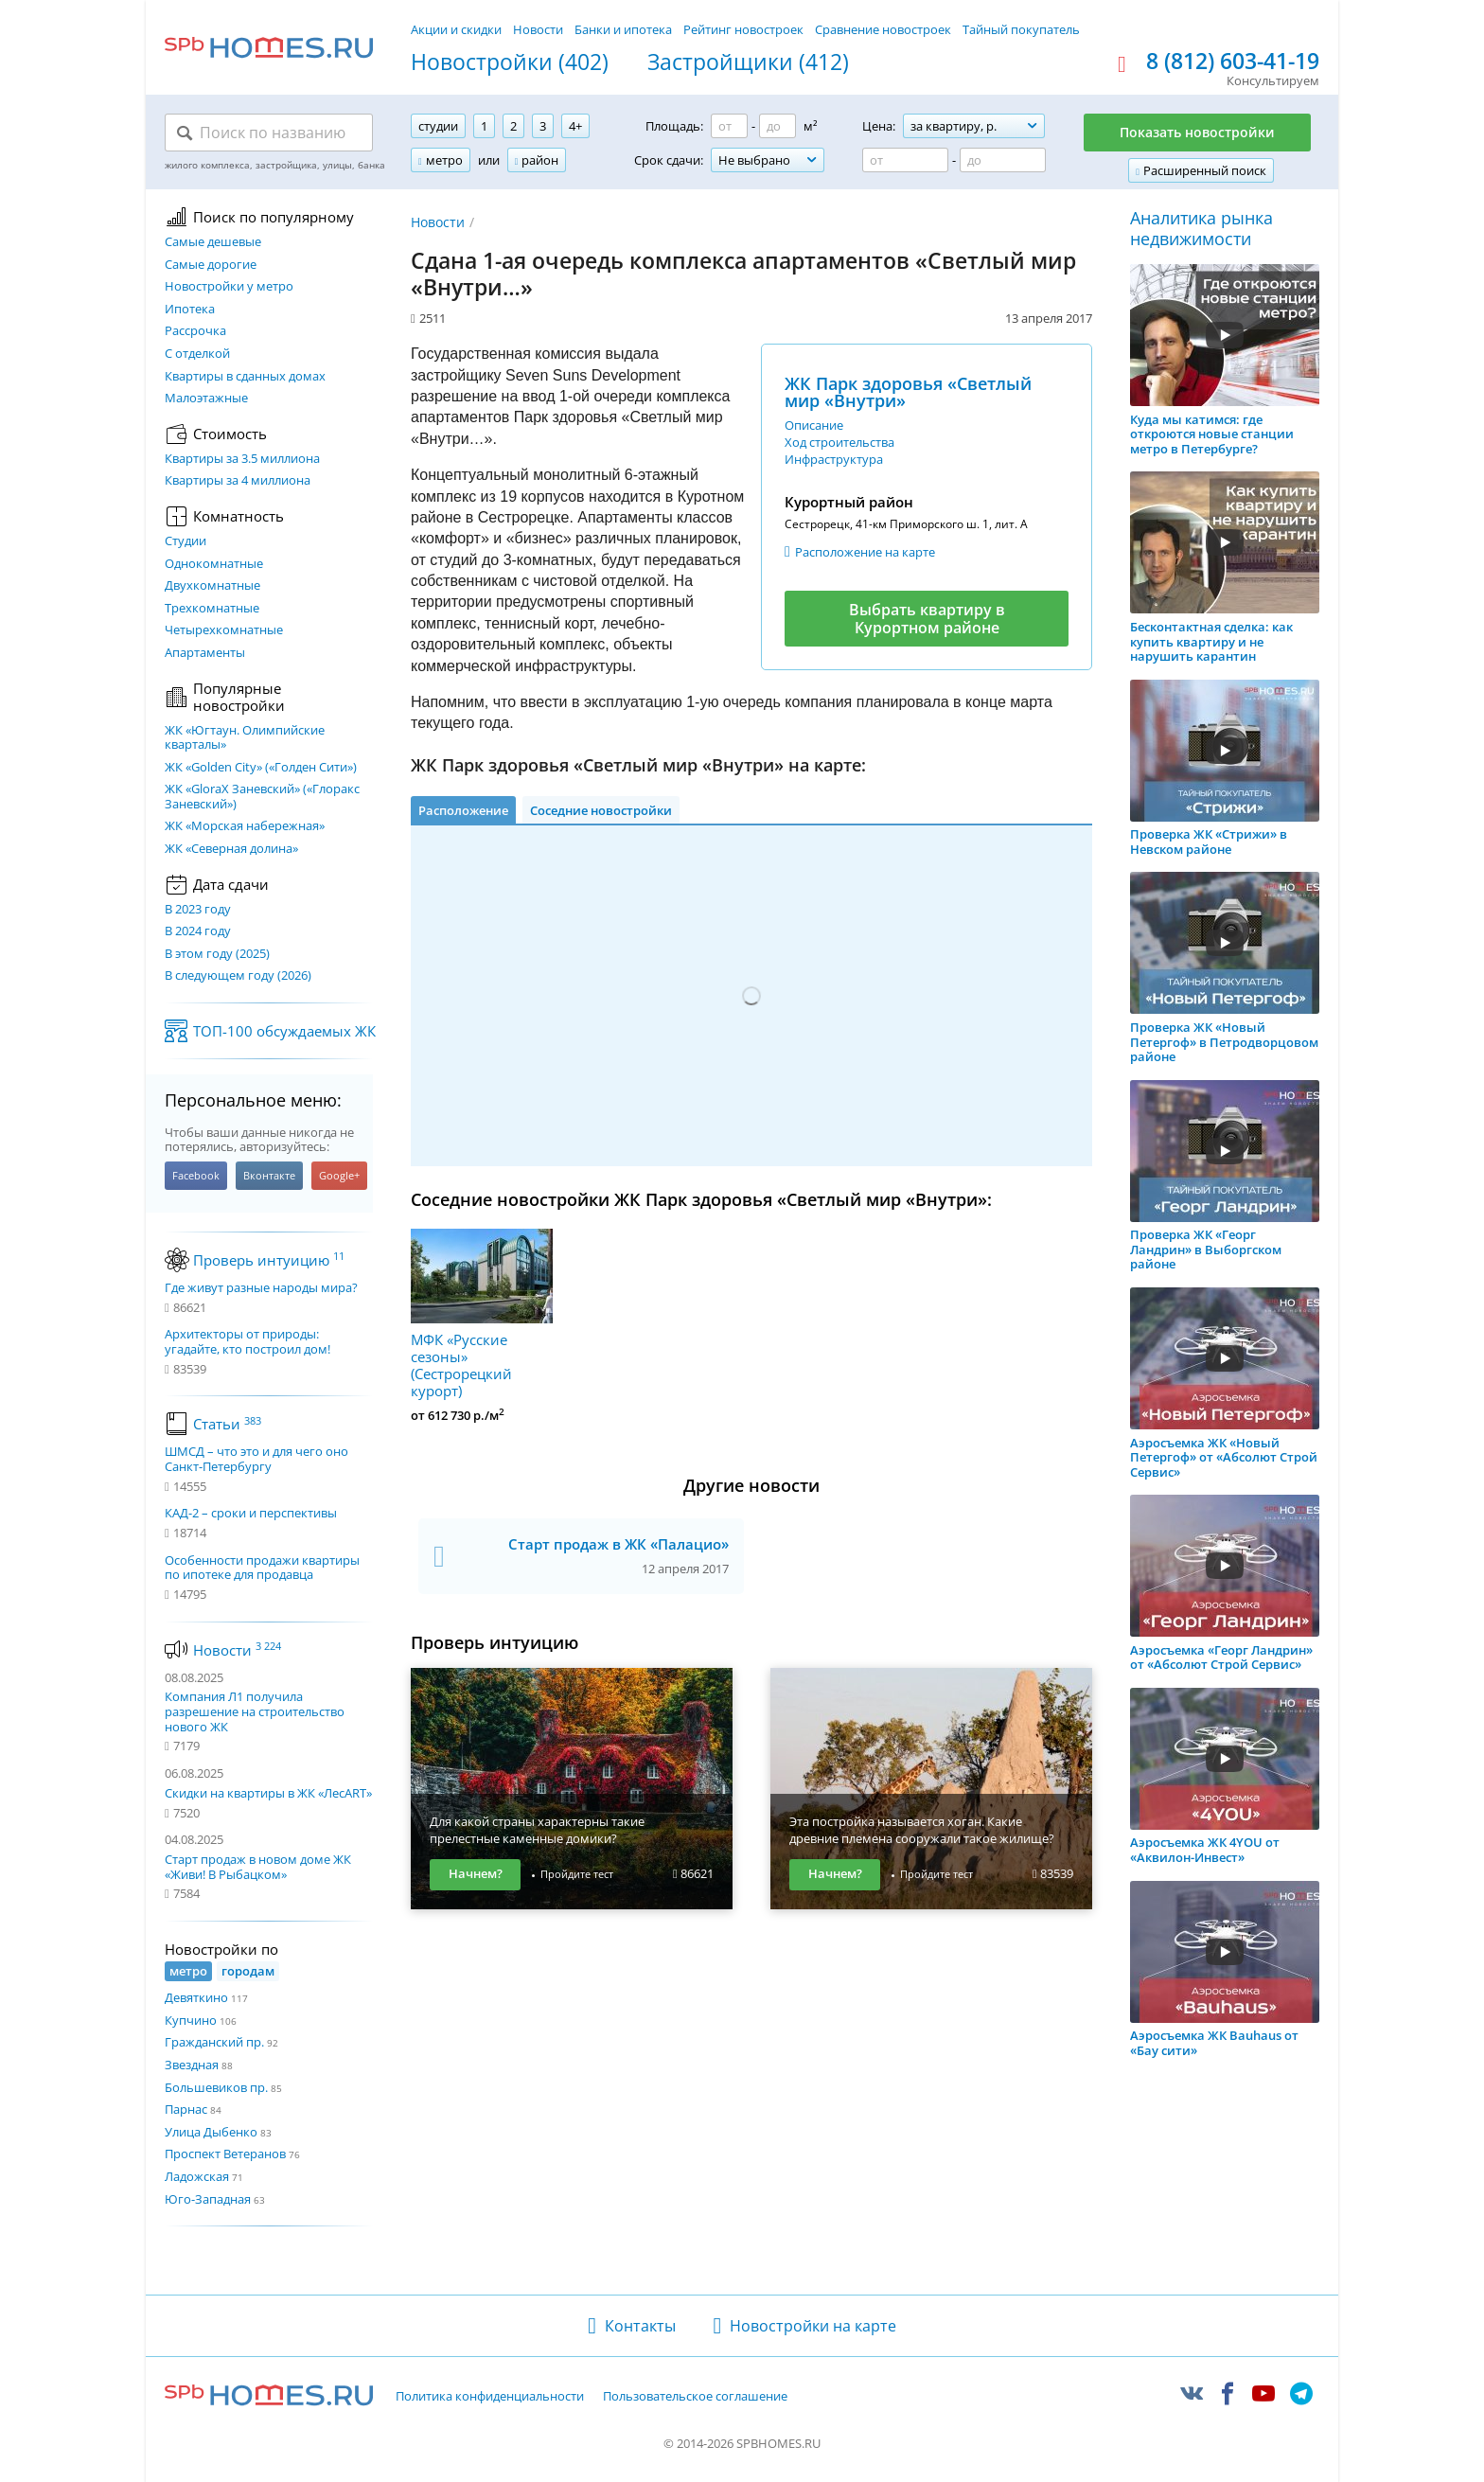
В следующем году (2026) (238, 976)
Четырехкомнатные (224, 630)
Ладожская (197, 2176)
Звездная (192, 2064)
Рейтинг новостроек (743, 29)
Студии (185, 541)
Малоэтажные (206, 398)
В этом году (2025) (217, 954)
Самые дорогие (210, 265)
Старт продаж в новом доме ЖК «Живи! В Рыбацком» (258, 1867)
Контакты (640, 2325)
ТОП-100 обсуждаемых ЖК (284, 1030)
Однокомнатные (214, 564)
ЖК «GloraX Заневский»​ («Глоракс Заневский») (262, 796)
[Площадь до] (777, 126)
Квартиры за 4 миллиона (237, 480)
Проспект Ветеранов (225, 2153)
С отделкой (197, 354)
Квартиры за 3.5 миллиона (242, 459)
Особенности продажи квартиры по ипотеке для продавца (262, 1568)
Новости (538, 29)
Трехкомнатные (212, 608)
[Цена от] (905, 160)
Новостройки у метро (229, 286)
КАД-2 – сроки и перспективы (251, 1513)
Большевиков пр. (216, 2087)
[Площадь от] (729, 126)
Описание (814, 425)
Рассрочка (195, 331)
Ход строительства (839, 442)
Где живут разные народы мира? (261, 1288)
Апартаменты (205, 653)
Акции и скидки (456, 29)
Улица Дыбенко (211, 2131)
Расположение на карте (865, 551)
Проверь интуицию (268, 1259)
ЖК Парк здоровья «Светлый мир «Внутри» (908, 392)
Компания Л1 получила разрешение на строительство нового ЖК (254, 1711)
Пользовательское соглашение (695, 2396)
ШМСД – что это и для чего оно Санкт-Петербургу (256, 1459)
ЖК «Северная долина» (231, 849)
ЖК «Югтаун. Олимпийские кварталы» (245, 738)
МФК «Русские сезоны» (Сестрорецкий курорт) (482, 1314)
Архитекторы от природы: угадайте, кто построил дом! (247, 1341)
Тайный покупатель (1021, 29)
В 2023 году (198, 909)
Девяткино (196, 1997)
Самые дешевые (213, 242)
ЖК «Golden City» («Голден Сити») (261, 767)
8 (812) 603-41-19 (1232, 61)
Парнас (186, 2109)
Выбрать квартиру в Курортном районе (927, 618)
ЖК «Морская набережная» (245, 826)
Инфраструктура (834, 459)
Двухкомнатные (212, 586)
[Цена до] (1003, 160)
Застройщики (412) (748, 62)
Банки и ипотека (623, 29)
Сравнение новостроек (883, 29)
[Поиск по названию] (269, 132)
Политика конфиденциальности (490, 2396)
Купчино (191, 2020)
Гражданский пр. (214, 2041)
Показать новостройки (1197, 132)
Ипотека (190, 309)
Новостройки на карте (813, 2325)
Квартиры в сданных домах (245, 376)
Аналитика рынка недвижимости (1201, 228)
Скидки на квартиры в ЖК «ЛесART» (268, 1792)
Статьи (227, 1423)
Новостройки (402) (510, 62)
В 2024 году (198, 931)
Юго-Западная (208, 2198)
